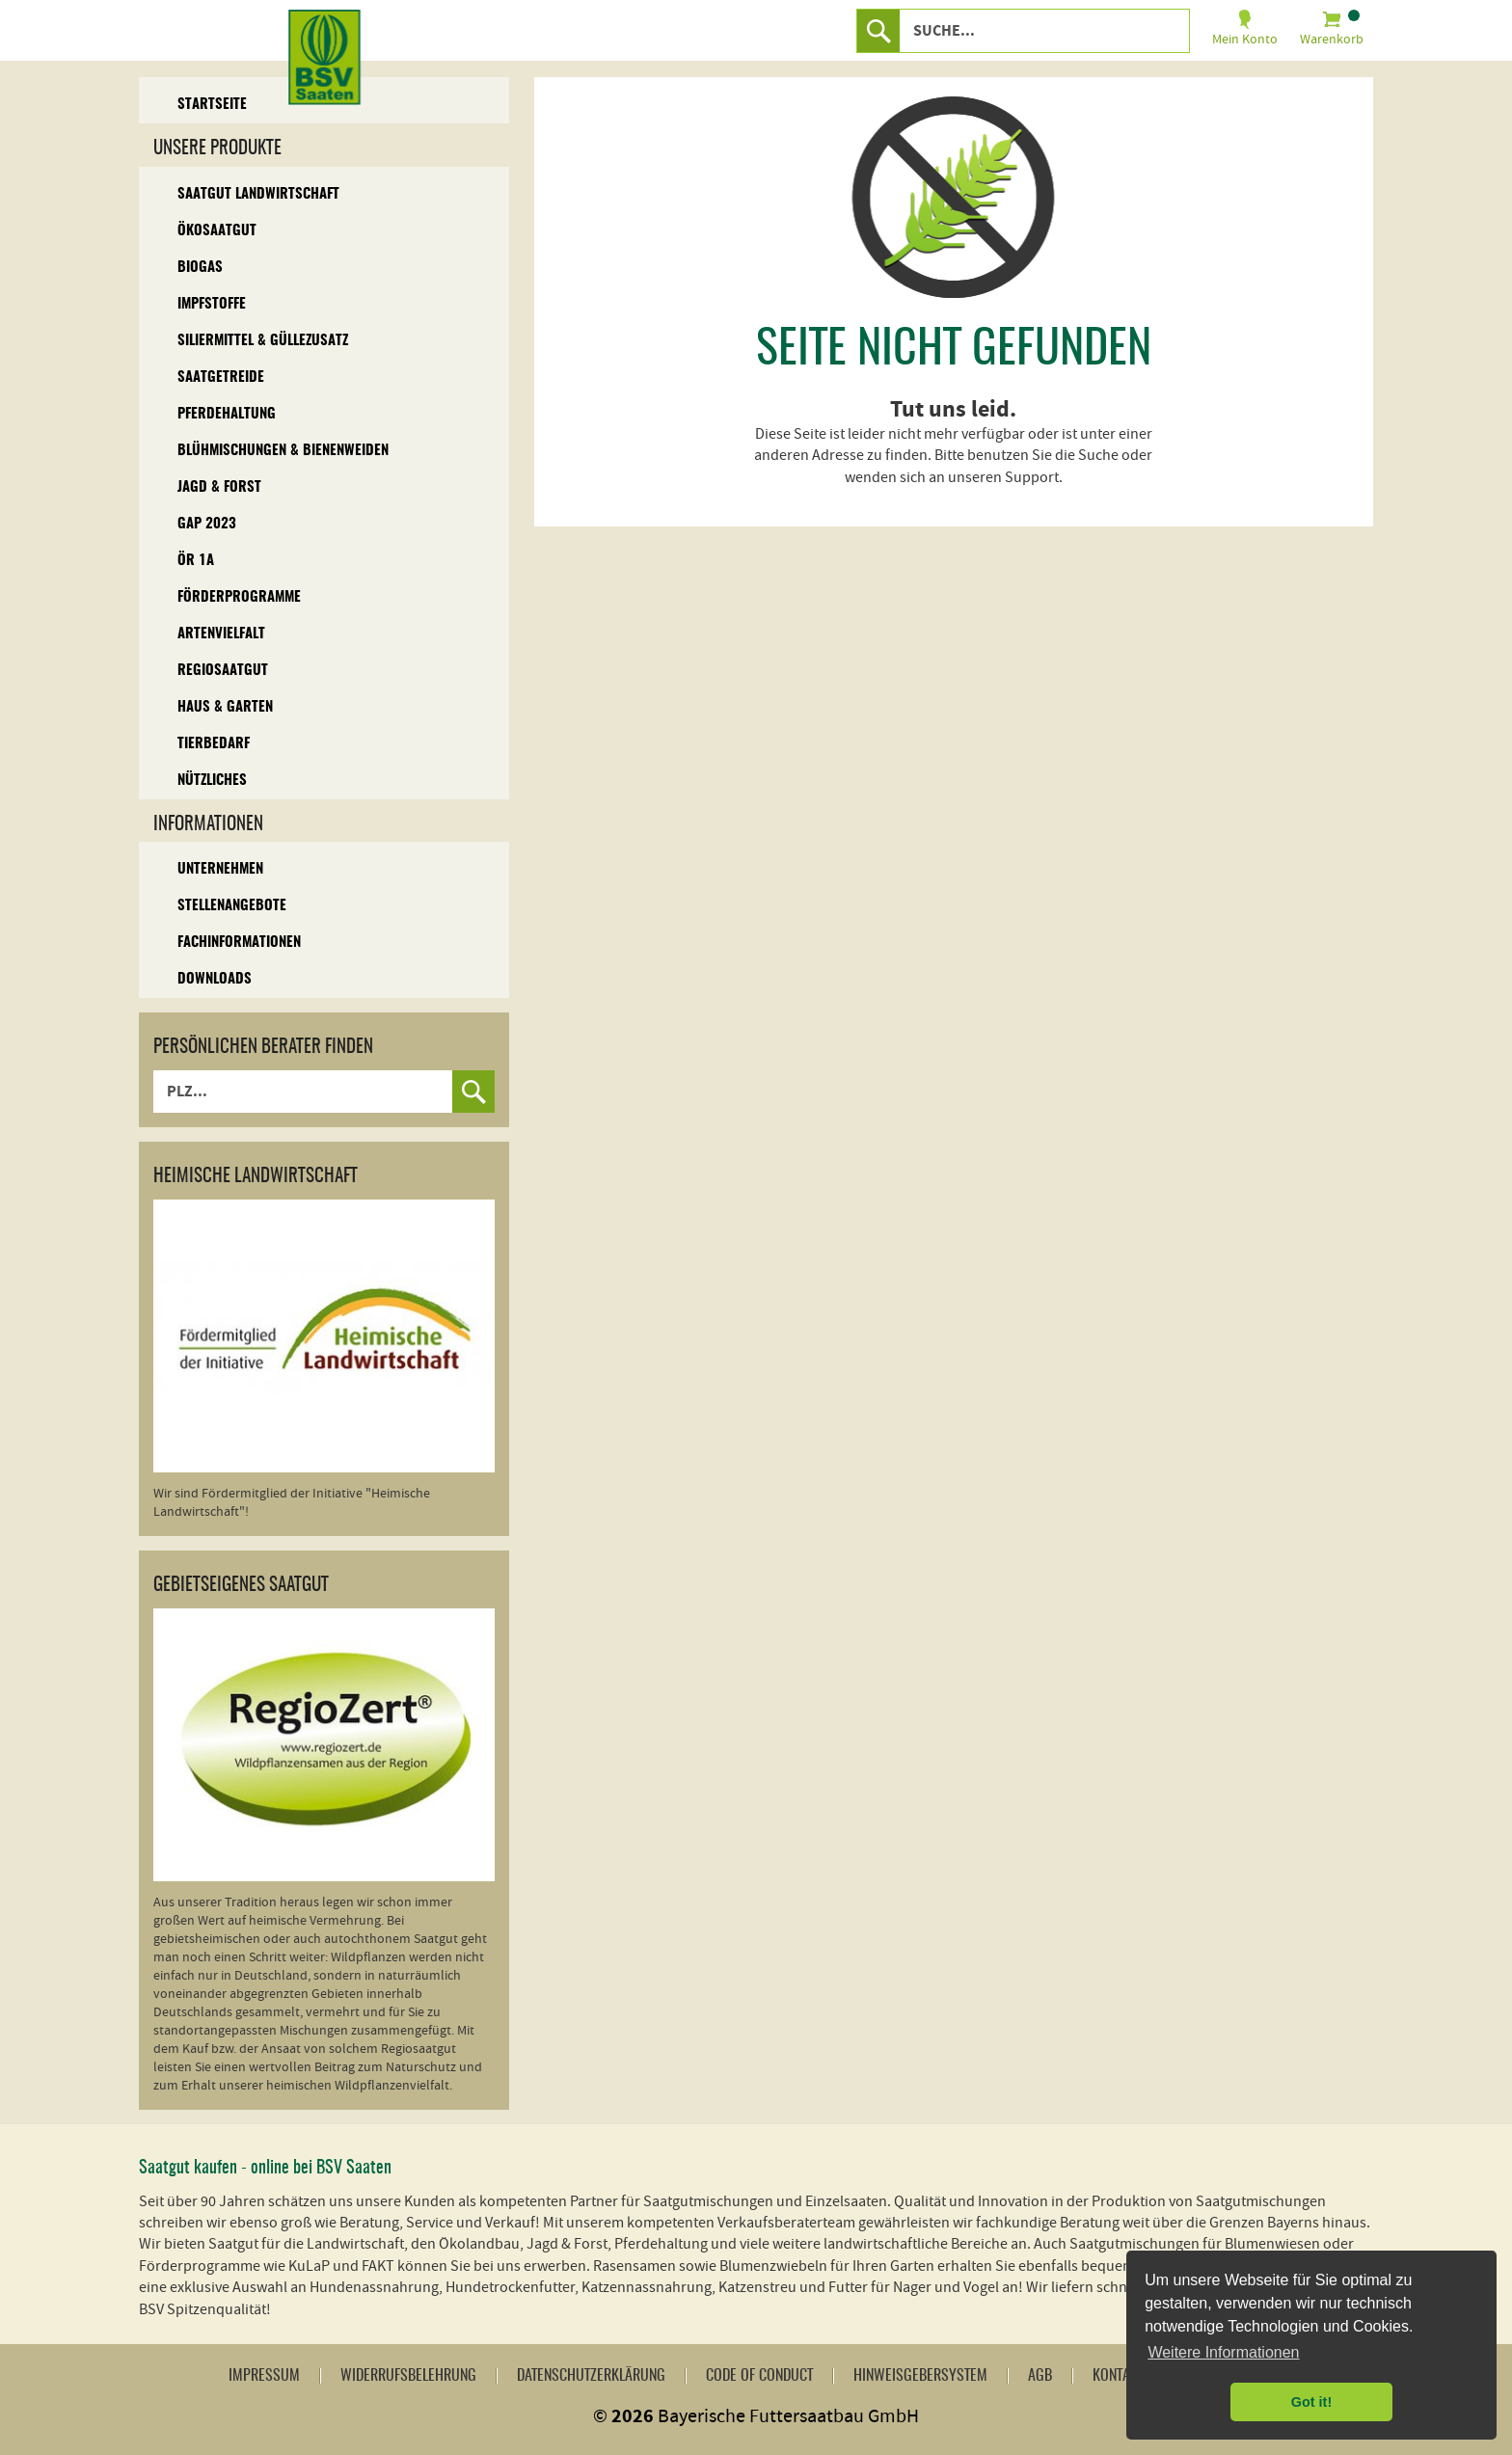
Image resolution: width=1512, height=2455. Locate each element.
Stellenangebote (231, 906)
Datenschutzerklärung (591, 2376)
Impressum (264, 2376)
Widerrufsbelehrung (408, 2376)
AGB (1040, 2376)
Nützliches (212, 780)
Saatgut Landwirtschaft (258, 194)
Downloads (214, 979)
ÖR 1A (195, 560)
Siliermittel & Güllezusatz (262, 341)
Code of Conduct (759, 2376)
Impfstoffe (211, 304)
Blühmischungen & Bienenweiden (283, 451)
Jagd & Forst (219, 487)
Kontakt (1118, 2376)
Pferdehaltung (226, 414)
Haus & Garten (225, 707)
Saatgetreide (220, 377)
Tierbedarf (213, 744)
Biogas (200, 267)
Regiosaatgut (222, 670)
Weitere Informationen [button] (1223, 2352)
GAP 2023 (206, 524)
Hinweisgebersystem (920, 2376)
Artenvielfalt (221, 634)
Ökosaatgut (216, 231)
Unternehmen (220, 869)
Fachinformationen (239, 942)
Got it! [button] (1311, 2402)
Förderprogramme (239, 597)
